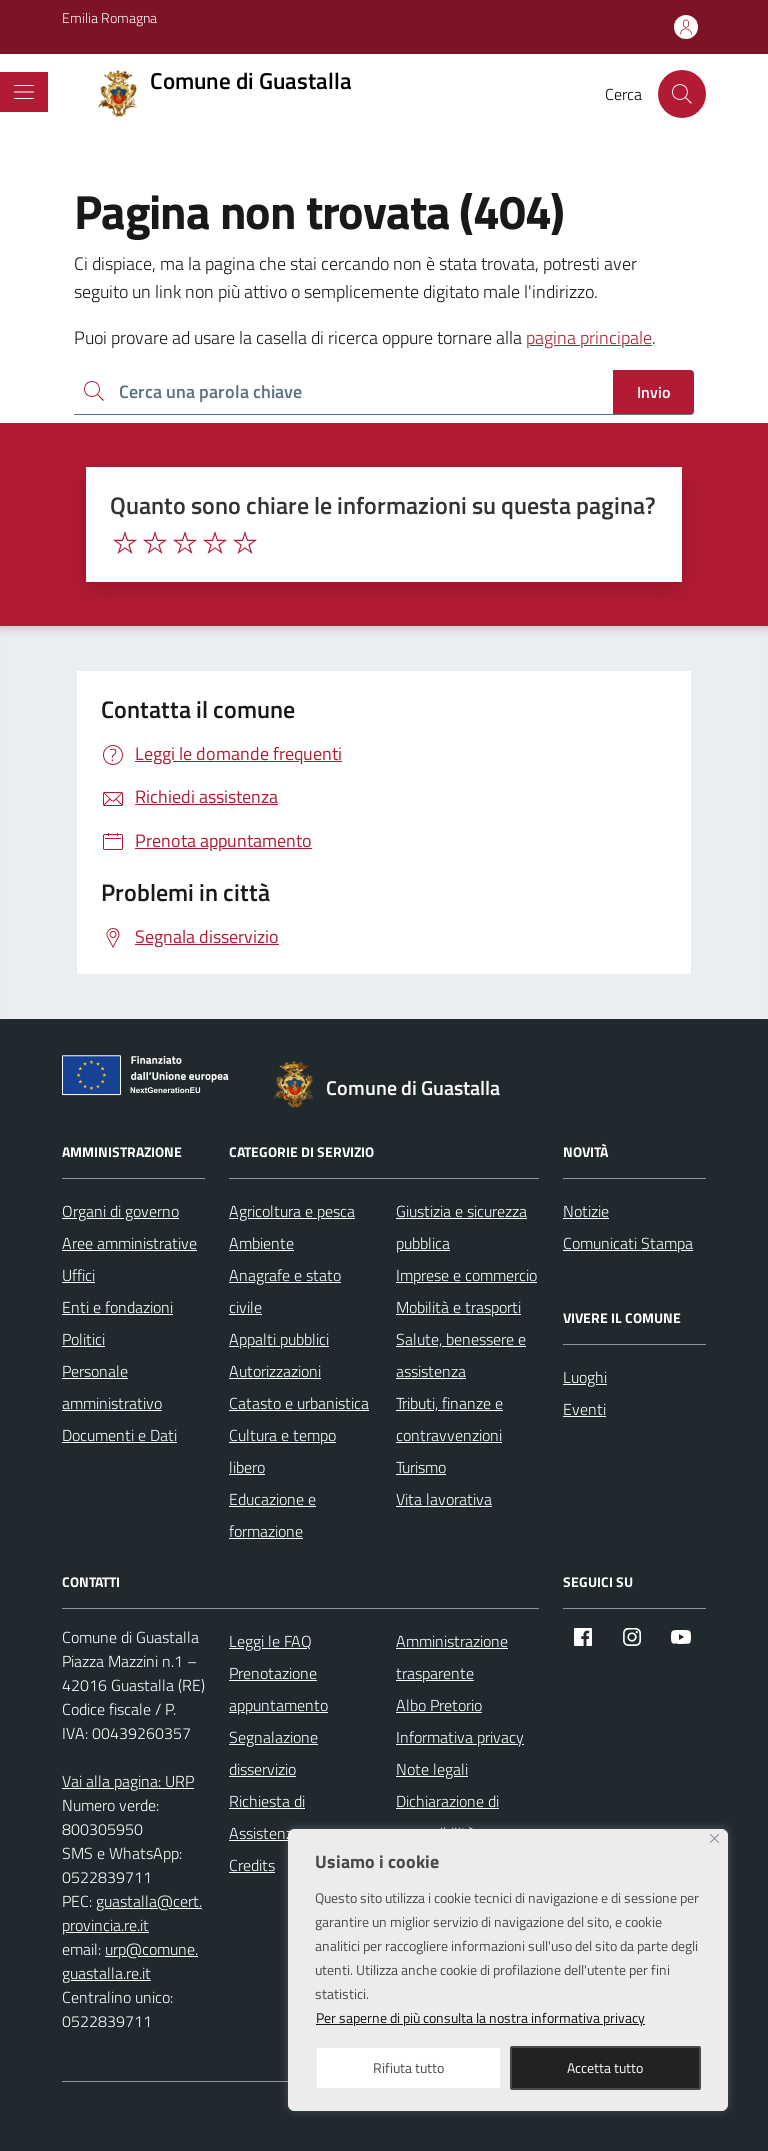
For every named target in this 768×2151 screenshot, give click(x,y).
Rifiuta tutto (408, 2067)
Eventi (584, 1409)
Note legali (432, 1769)
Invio (653, 392)
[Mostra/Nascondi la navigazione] (24, 92)
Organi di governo (120, 1211)
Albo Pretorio (439, 1705)
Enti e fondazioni (117, 1307)
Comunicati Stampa (628, 1243)
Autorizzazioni (275, 1371)
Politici (83, 1339)
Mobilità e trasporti (458, 1307)
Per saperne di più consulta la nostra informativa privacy (480, 2017)
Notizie (586, 1211)
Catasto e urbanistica (299, 1403)
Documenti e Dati (119, 1435)
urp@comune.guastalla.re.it (130, 1961)
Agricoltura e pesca (292, 1211)
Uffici (78, 1275)
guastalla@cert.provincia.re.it (132, 1913)
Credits (252, 1865)
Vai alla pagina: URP (128, 1781)
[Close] (714, 1838)
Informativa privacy (460, 1737)
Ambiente (261, 1243)
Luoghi (585, 1377)
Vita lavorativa (444, 1499)
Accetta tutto (605, 2067)
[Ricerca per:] (343, 392)
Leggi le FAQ (270, 1641)
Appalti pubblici (279, 1339)
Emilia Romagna (109, 17)
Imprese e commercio (466, 1275)
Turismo (421, 1467)
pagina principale (589, 337)
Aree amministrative (129, 1243)
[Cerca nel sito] (682, 94)
